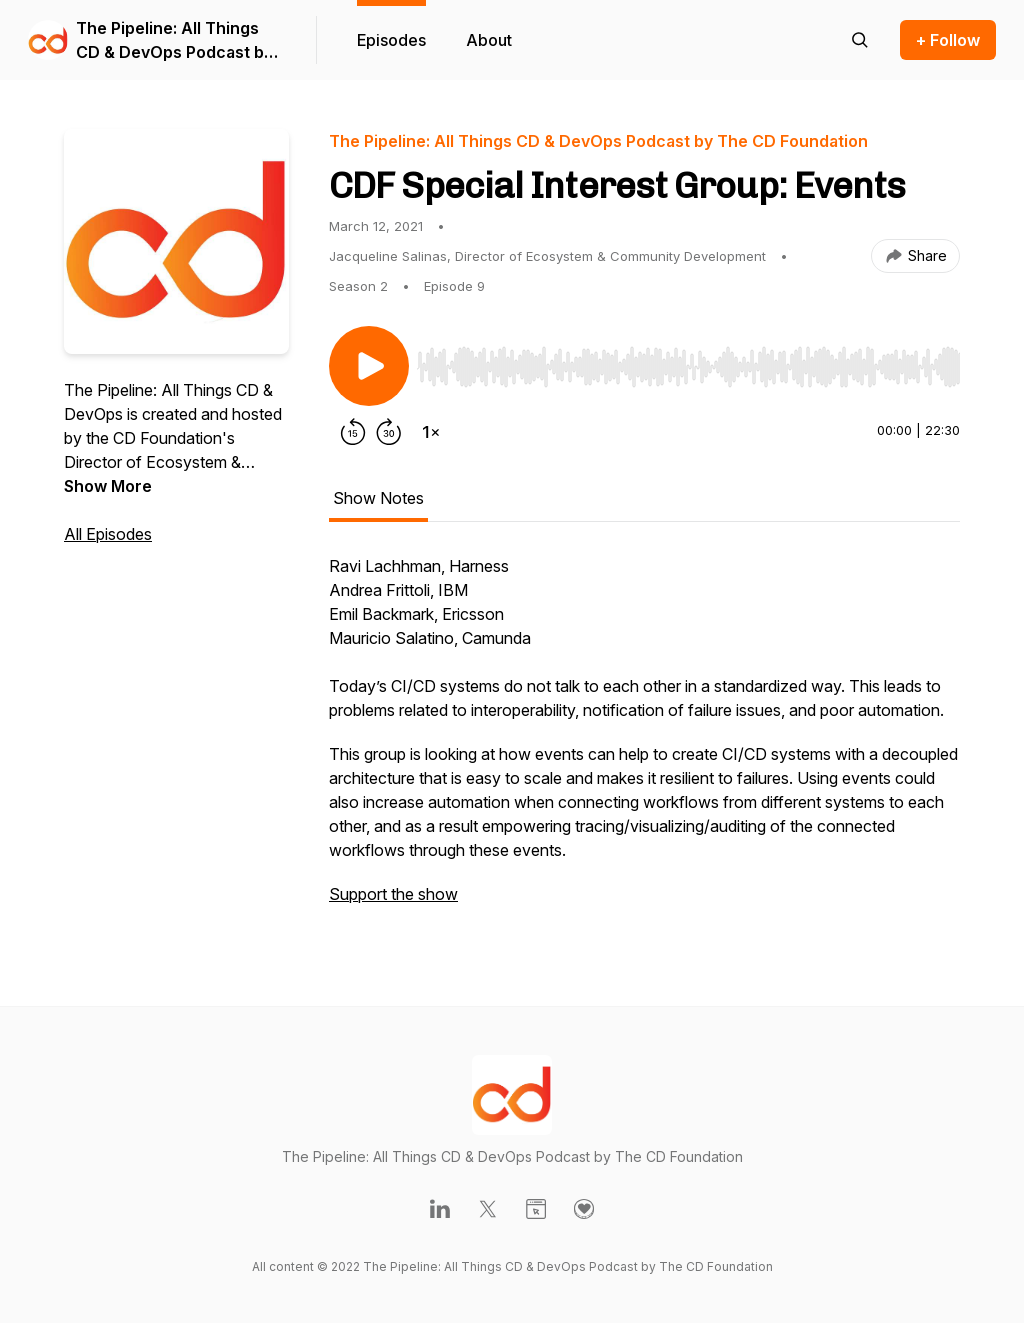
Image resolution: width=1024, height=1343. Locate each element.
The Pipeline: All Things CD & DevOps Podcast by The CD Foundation (174, 41)
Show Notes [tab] (378, 498)
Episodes (391, 40)
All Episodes (108, 534)
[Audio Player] (688, 361)
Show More (108, 486)
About (489, 40)
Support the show (393, 894)
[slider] (688, 367)
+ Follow (948, 40)
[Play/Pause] (369, 366)
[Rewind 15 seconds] (353, 432)
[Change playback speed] (431, 432)
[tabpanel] (644, 740)
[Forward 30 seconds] (389, 432)
